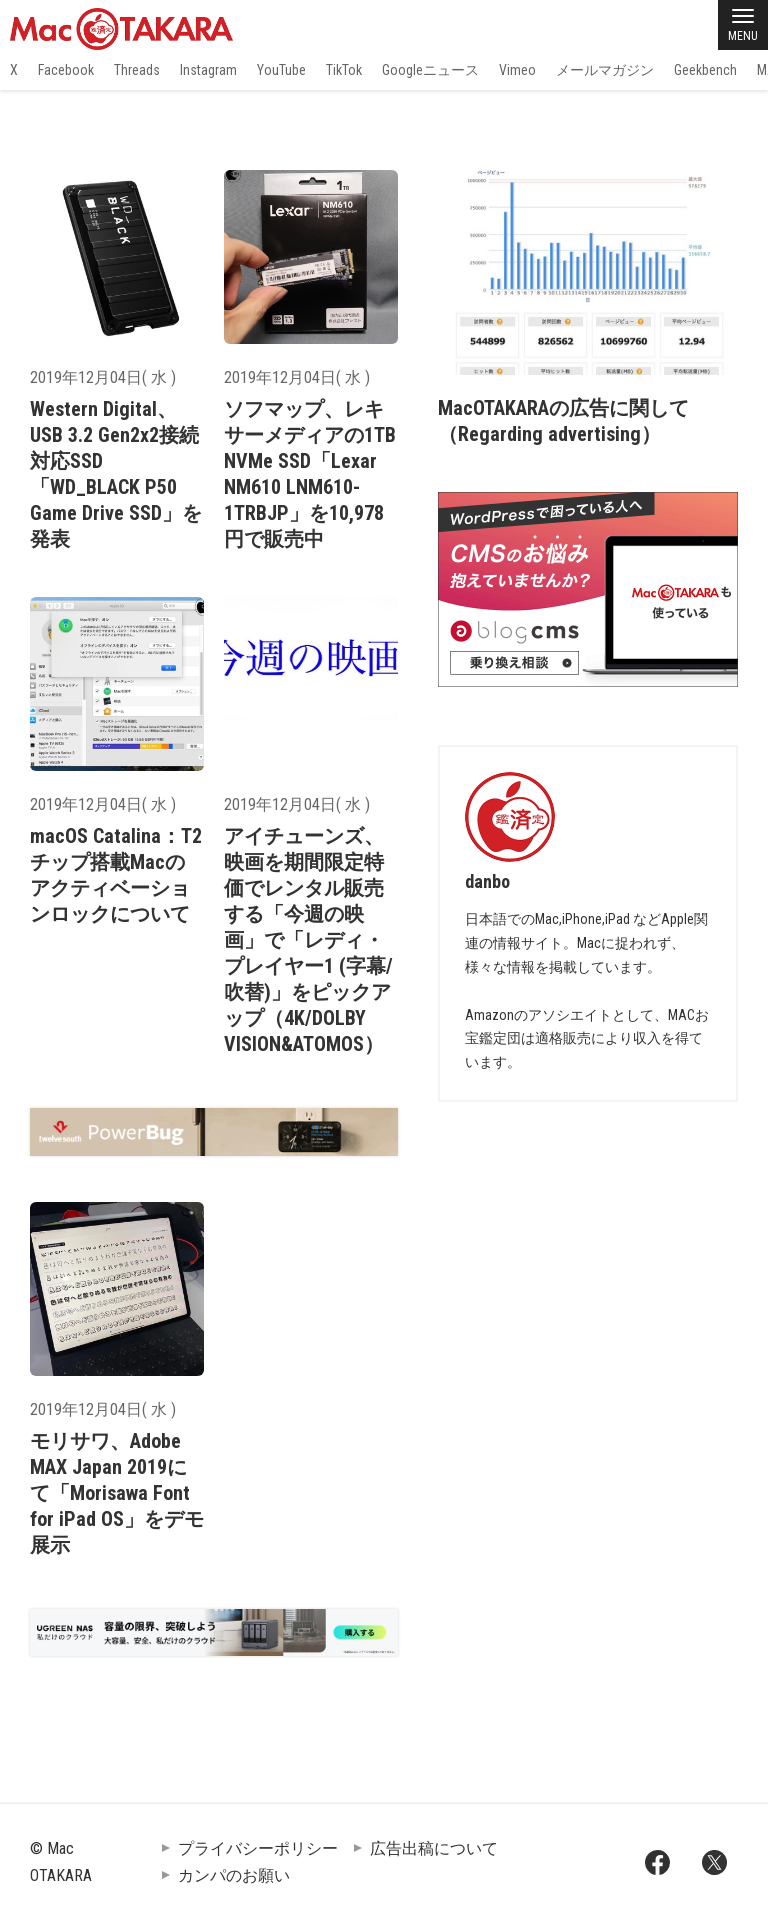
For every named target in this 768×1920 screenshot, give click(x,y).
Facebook (66, 70)
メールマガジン (605, 70)
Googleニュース (430, 70)
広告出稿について (434, 1848)
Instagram (208, 70)
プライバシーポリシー (258, 1848)
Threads (137, 70)
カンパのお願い (234, 1875)
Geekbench (705, 70)
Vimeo (517, 70)
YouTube (281, 70)
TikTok (344, 70)
